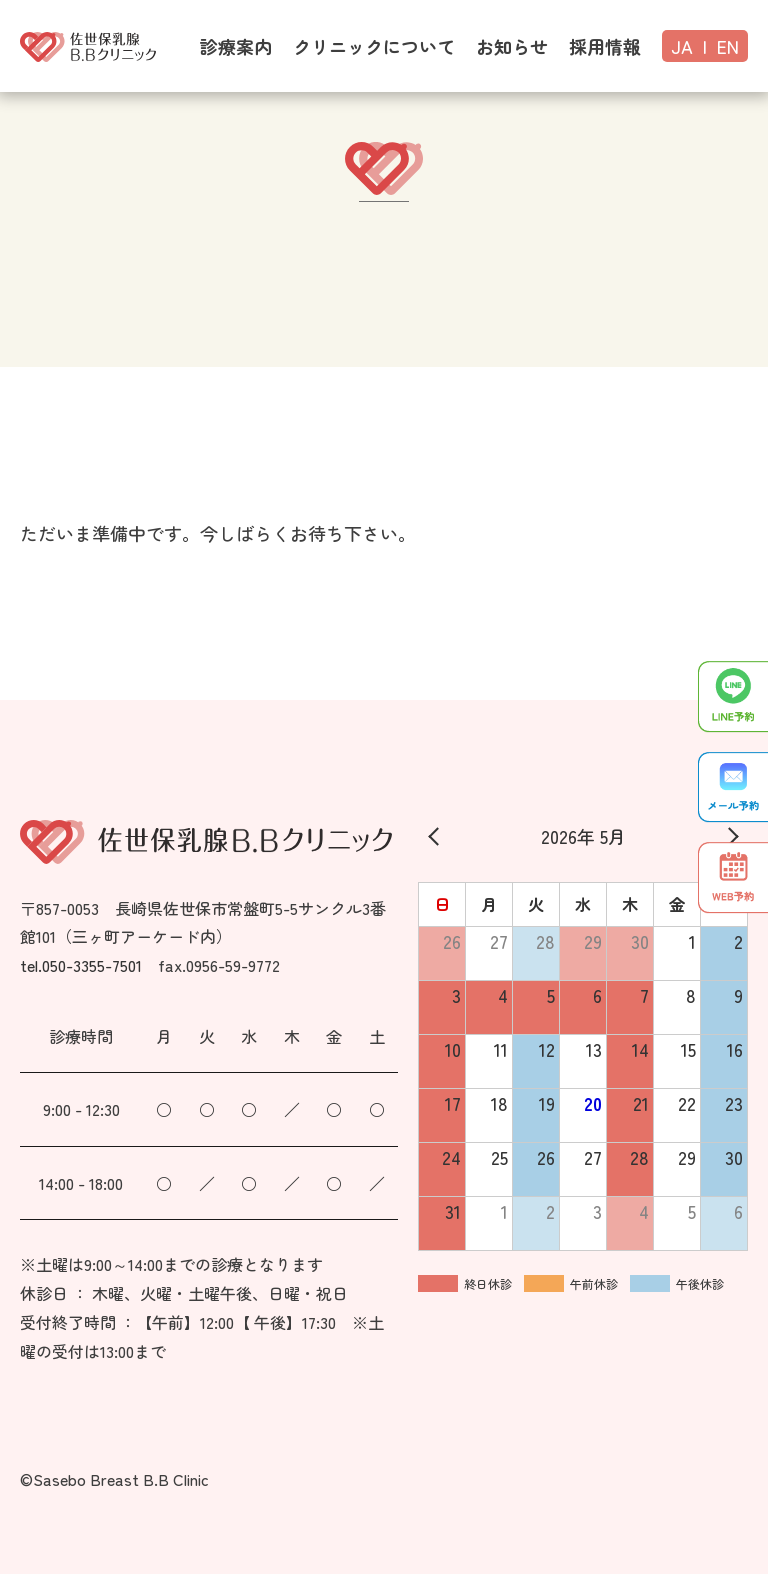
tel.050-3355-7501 (81, 965)
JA (682, 46)
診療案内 (236, 46)
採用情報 (605, 46)
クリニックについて (374, 46)
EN (728, 46)
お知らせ (512, 46)
